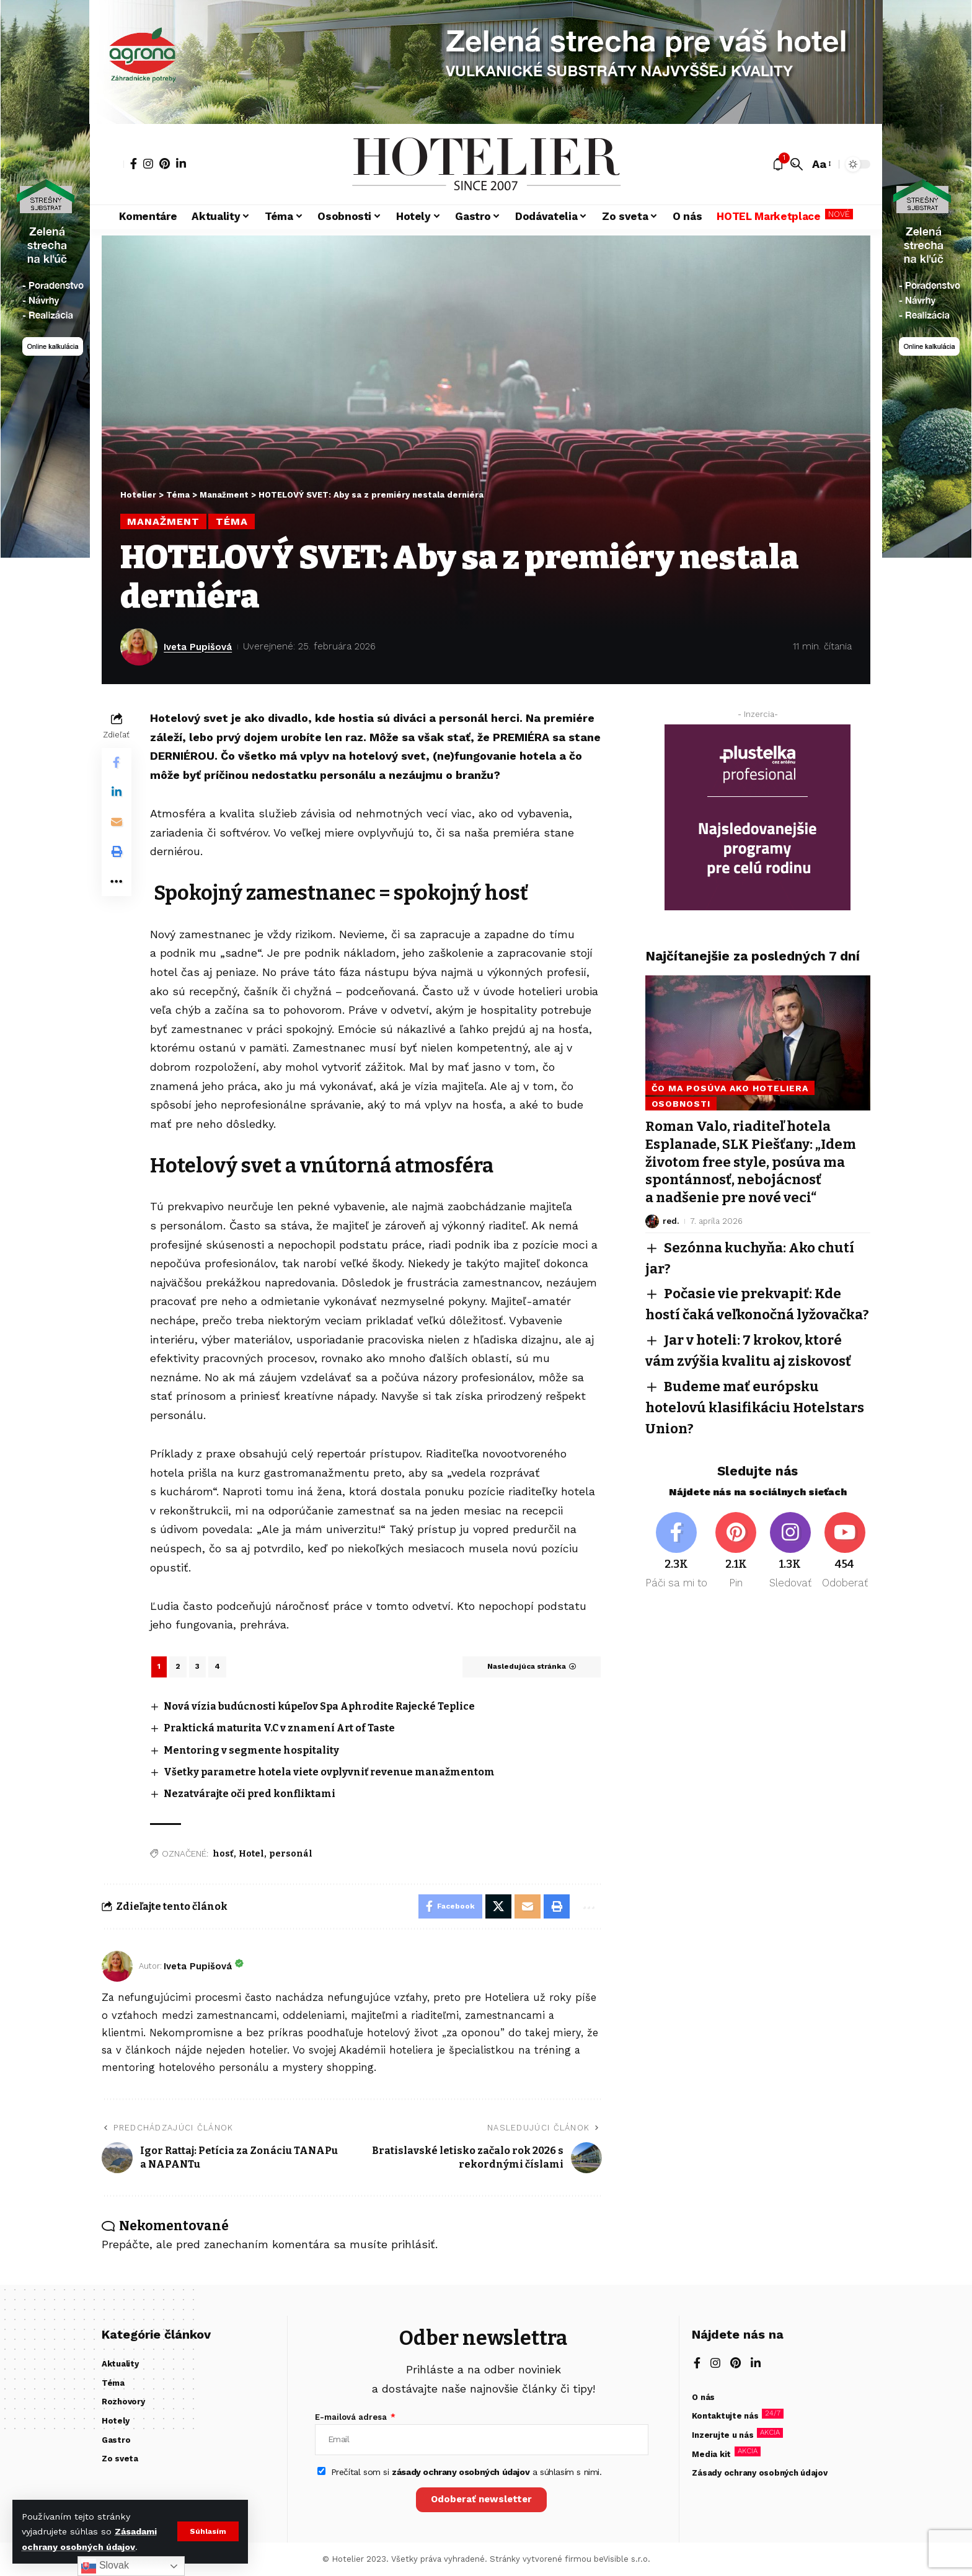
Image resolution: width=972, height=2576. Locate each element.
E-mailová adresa (352, 2417)
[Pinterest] (164, 163)
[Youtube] (844, 1545)
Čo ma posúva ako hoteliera (730, 1087)
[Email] (116, 822)
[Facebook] (133, 163)
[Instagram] (148, 163)
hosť (223, 1853)
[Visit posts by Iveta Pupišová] (138, 647)
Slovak (104, 2566)
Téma (232, 521)
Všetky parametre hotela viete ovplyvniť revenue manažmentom (330, 1772)
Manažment (163, 521)
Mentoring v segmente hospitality (252, 1750)
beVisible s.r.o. (622, 2559)
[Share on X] (498, 1906)
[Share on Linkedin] (116, 792)
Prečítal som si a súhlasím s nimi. (466, 2472)
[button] (208, 2531)
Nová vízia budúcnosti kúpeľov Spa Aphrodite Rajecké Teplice (320, 1706)
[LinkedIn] (181, 163)
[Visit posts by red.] (652, 1219)
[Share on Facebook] (116, 763)
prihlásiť (413, 2244)
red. (671, 1219)
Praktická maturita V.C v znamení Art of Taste (280, 1728)
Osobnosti (681, 1102)
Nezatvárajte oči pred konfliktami (250, 1794)
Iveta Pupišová (198, 647)
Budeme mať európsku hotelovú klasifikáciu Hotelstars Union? (755, 1402)
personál (290, 1853)
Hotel (251, 1853)
